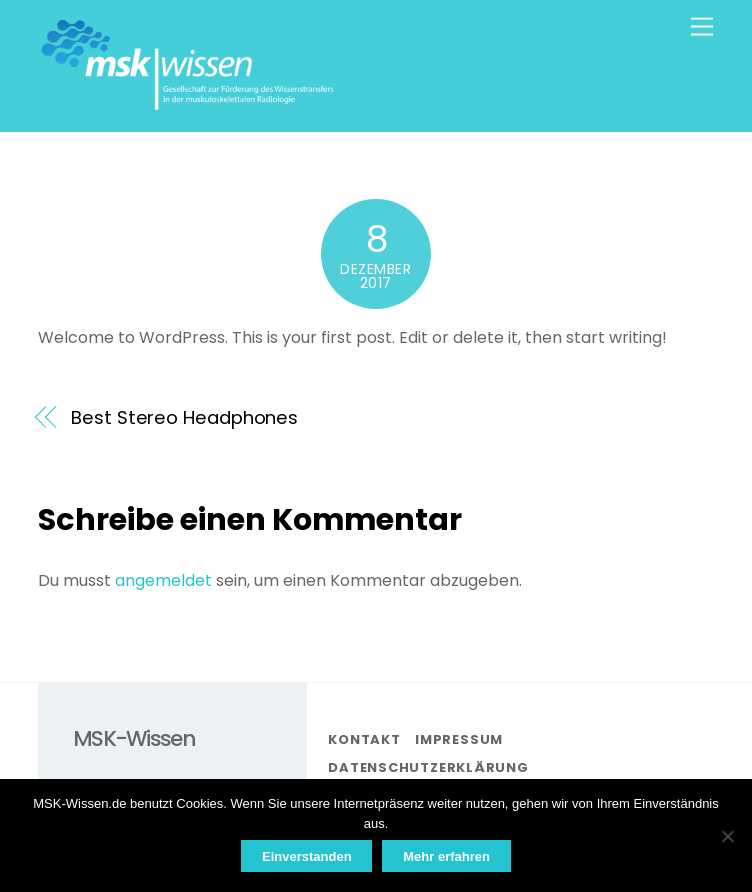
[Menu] (702, 27)
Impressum (459, 739)
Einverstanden (307, 856)
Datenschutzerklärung (428, 767)
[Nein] (727, 836)
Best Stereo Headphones (184, 417)
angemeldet (163, 580)
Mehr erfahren (446, 856)
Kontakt (364, 739)
